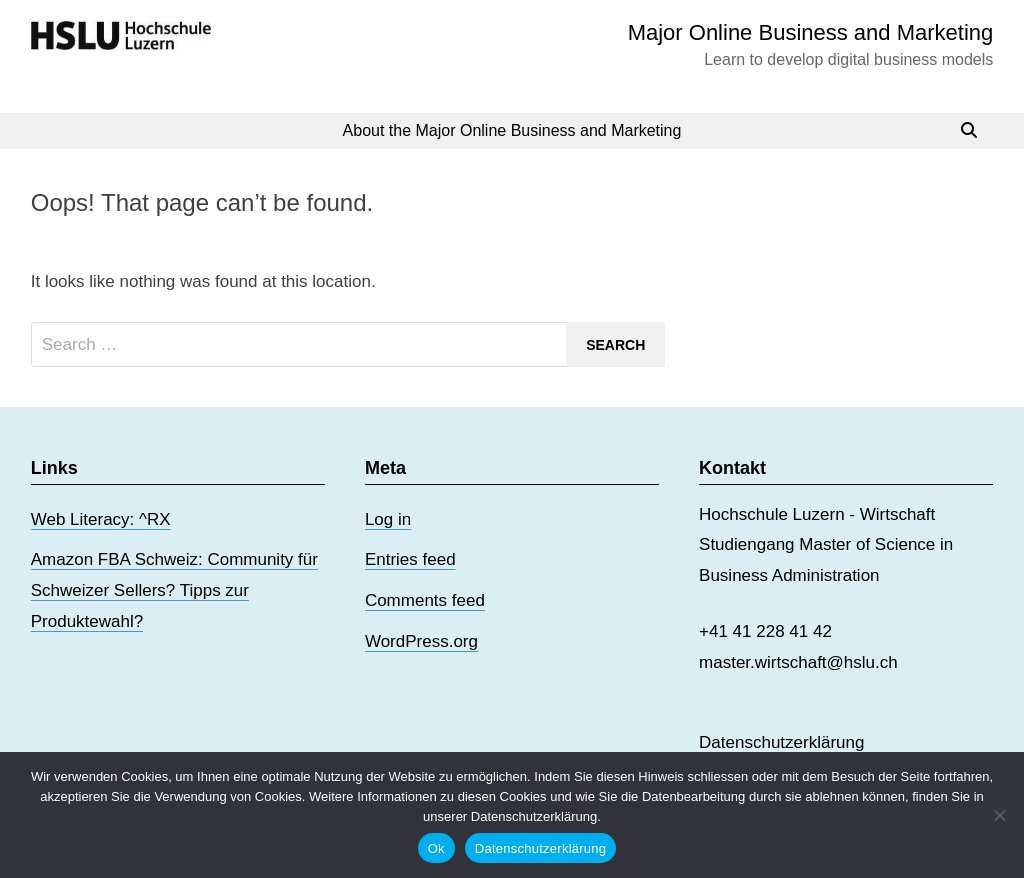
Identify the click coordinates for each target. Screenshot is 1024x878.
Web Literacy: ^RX (101, 519)
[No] (999, 815)
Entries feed (410, 559)
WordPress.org (421, 641)
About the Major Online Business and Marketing (512, 130)
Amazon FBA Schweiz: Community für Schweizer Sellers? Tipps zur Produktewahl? (174, 590)
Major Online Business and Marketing (811, 32)
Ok (436, 848)
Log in (388, 519)
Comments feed (425, 600)
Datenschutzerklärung (781, 742)
